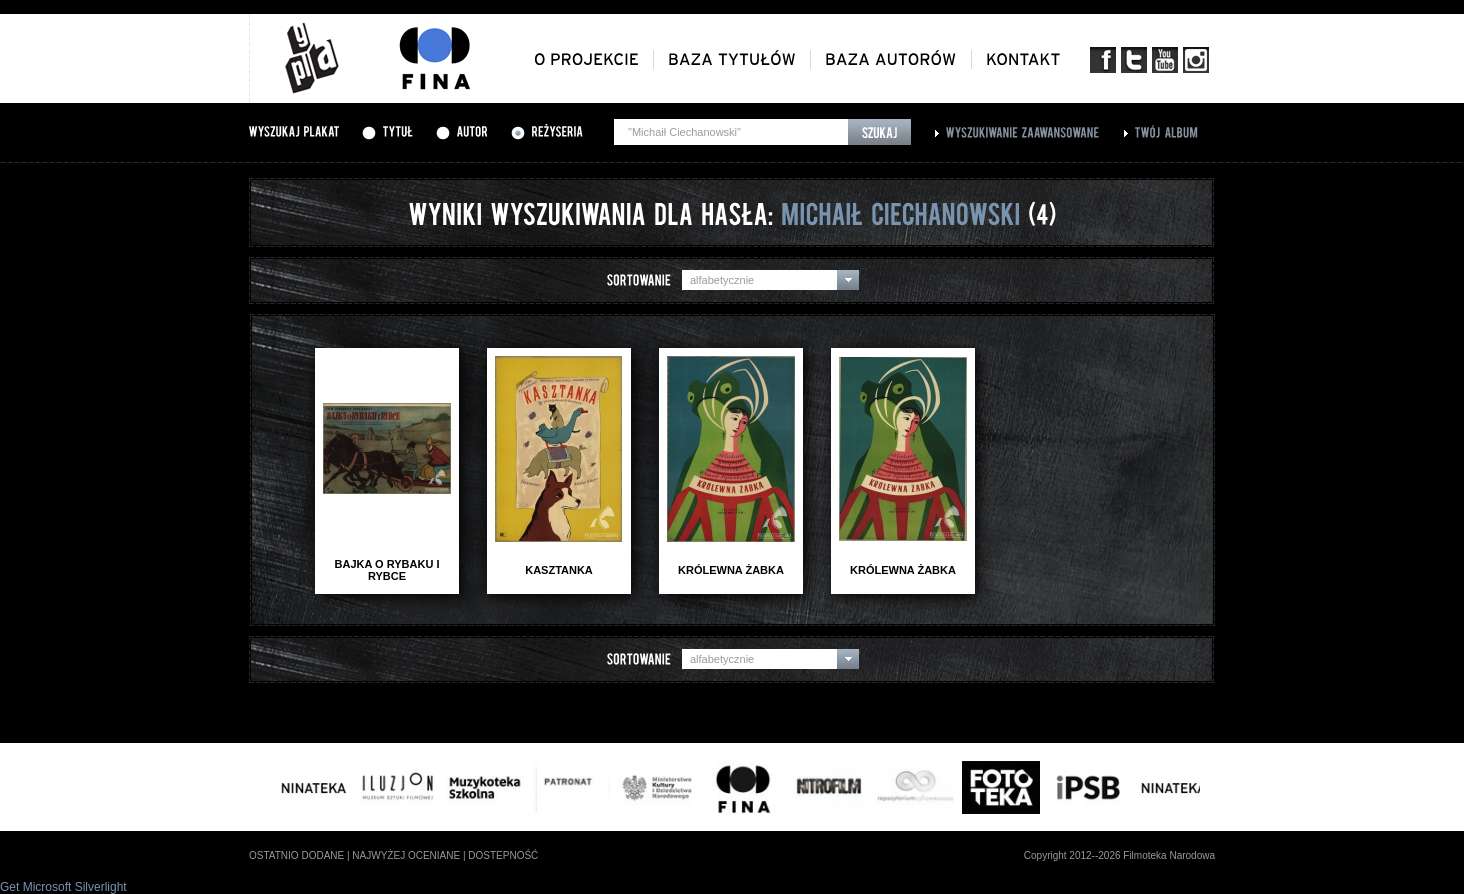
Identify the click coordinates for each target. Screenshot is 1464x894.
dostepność (503, 855)
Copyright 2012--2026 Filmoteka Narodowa (1119, 855)
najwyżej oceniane (406, 855)
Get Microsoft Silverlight (63, 887)
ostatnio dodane (296, 855)
